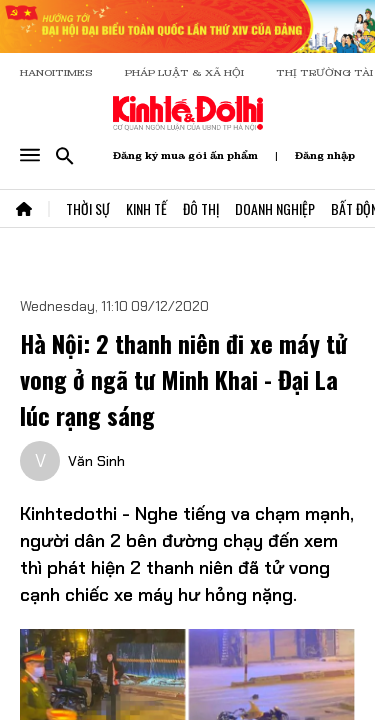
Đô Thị (201, 208)
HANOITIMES (56, 72)
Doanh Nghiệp (275, 208)
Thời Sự (88, 208)
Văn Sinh (96, 461)
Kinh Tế (146, 208)
